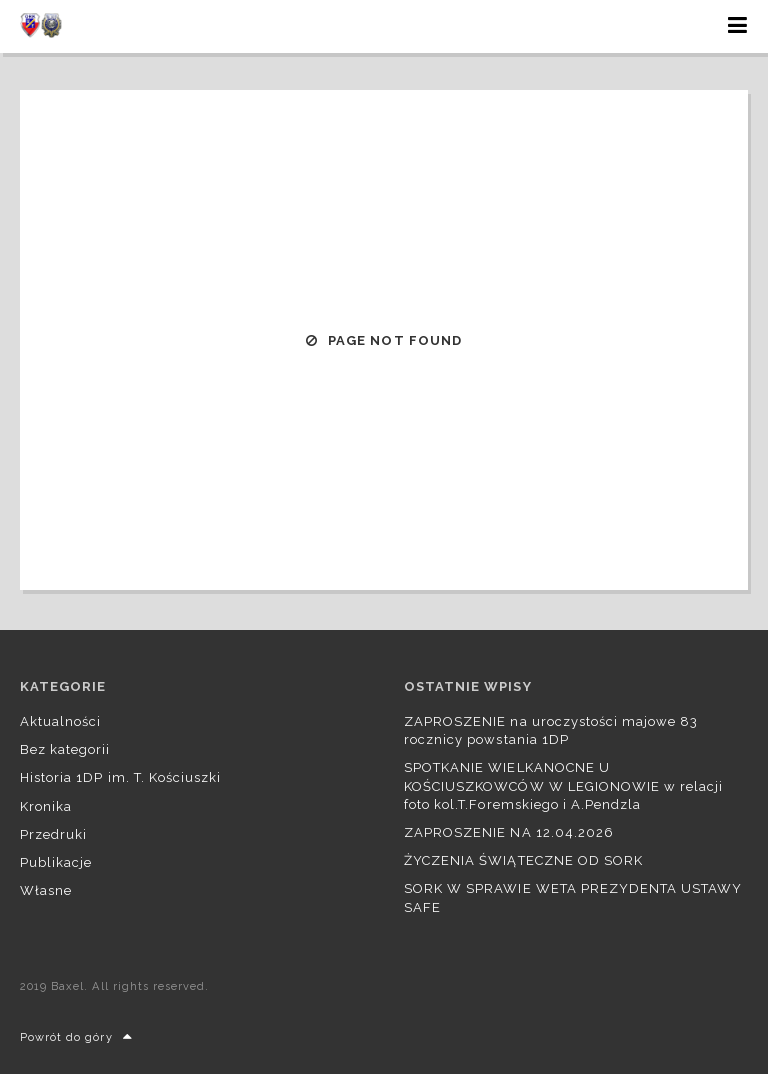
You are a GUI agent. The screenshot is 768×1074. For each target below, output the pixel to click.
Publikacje (56, 862)
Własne (46, 890)
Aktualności (60, 721)
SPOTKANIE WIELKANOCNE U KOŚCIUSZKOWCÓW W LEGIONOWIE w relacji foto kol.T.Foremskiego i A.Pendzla (563, 785)
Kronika (46, 806)
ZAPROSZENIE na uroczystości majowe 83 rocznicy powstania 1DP (551, 730)
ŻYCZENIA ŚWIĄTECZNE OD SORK (523, 860)
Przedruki (53, 834)
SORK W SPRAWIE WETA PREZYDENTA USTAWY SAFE (573, 897)
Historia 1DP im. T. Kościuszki (120, 777)
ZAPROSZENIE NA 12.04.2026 (509, 832)
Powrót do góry (76, 1037)
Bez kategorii (65, 749)
